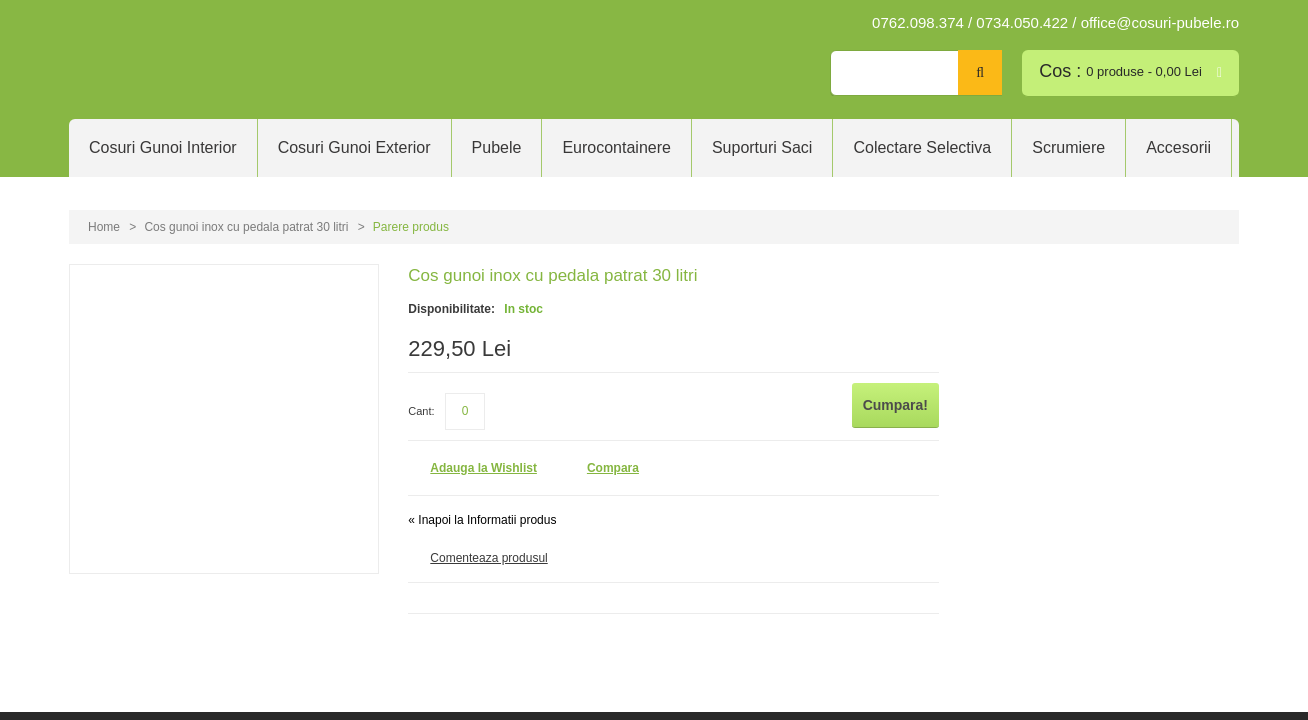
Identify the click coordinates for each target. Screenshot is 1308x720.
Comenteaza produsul (488, 556)
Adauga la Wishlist (483, 466)
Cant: (421, 404)
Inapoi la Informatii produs (482, 518)
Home (104, 227)
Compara (613, 466)
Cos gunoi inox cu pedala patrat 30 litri (246, 227)
